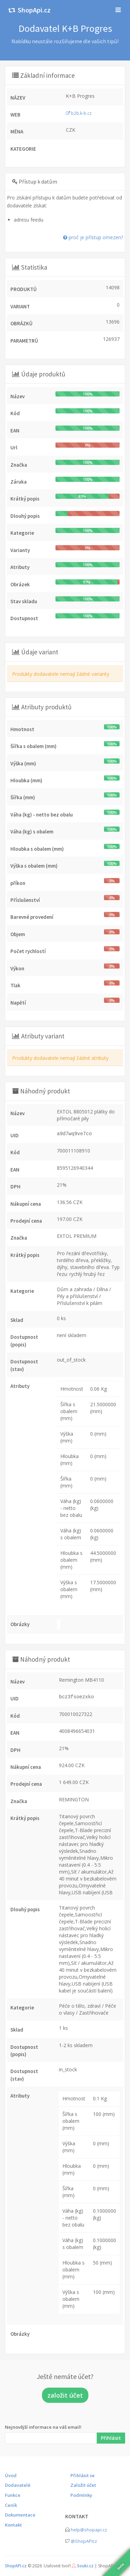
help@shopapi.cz (89, 2530)
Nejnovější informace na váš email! (43, 2427)
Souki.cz (85, 2566)
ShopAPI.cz (16, 2566)
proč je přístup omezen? (93, 237)
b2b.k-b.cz (79, 113)
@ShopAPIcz (84, 2541)
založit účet (65, 2395)
